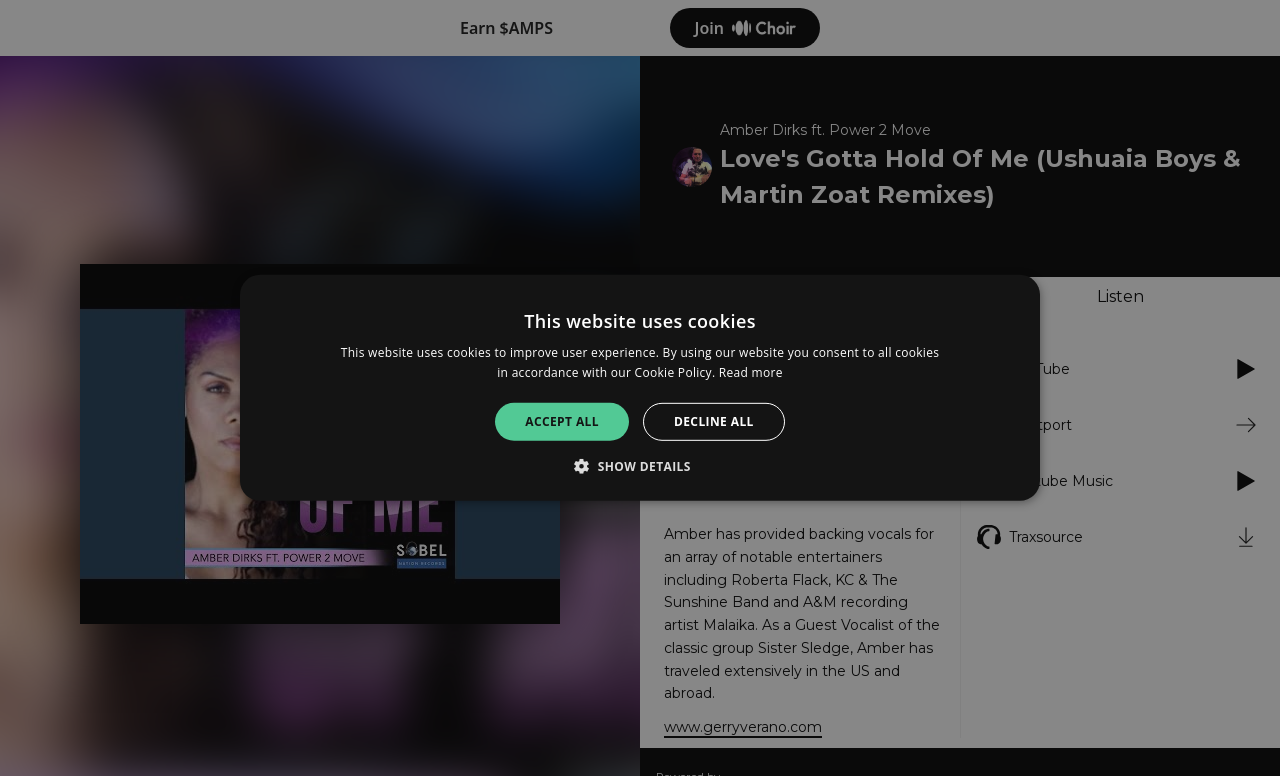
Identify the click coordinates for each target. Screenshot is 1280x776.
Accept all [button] (562, 421)
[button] (640, 466)
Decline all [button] (714, 421)
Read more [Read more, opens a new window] (751, 372)
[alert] (640, 388)
